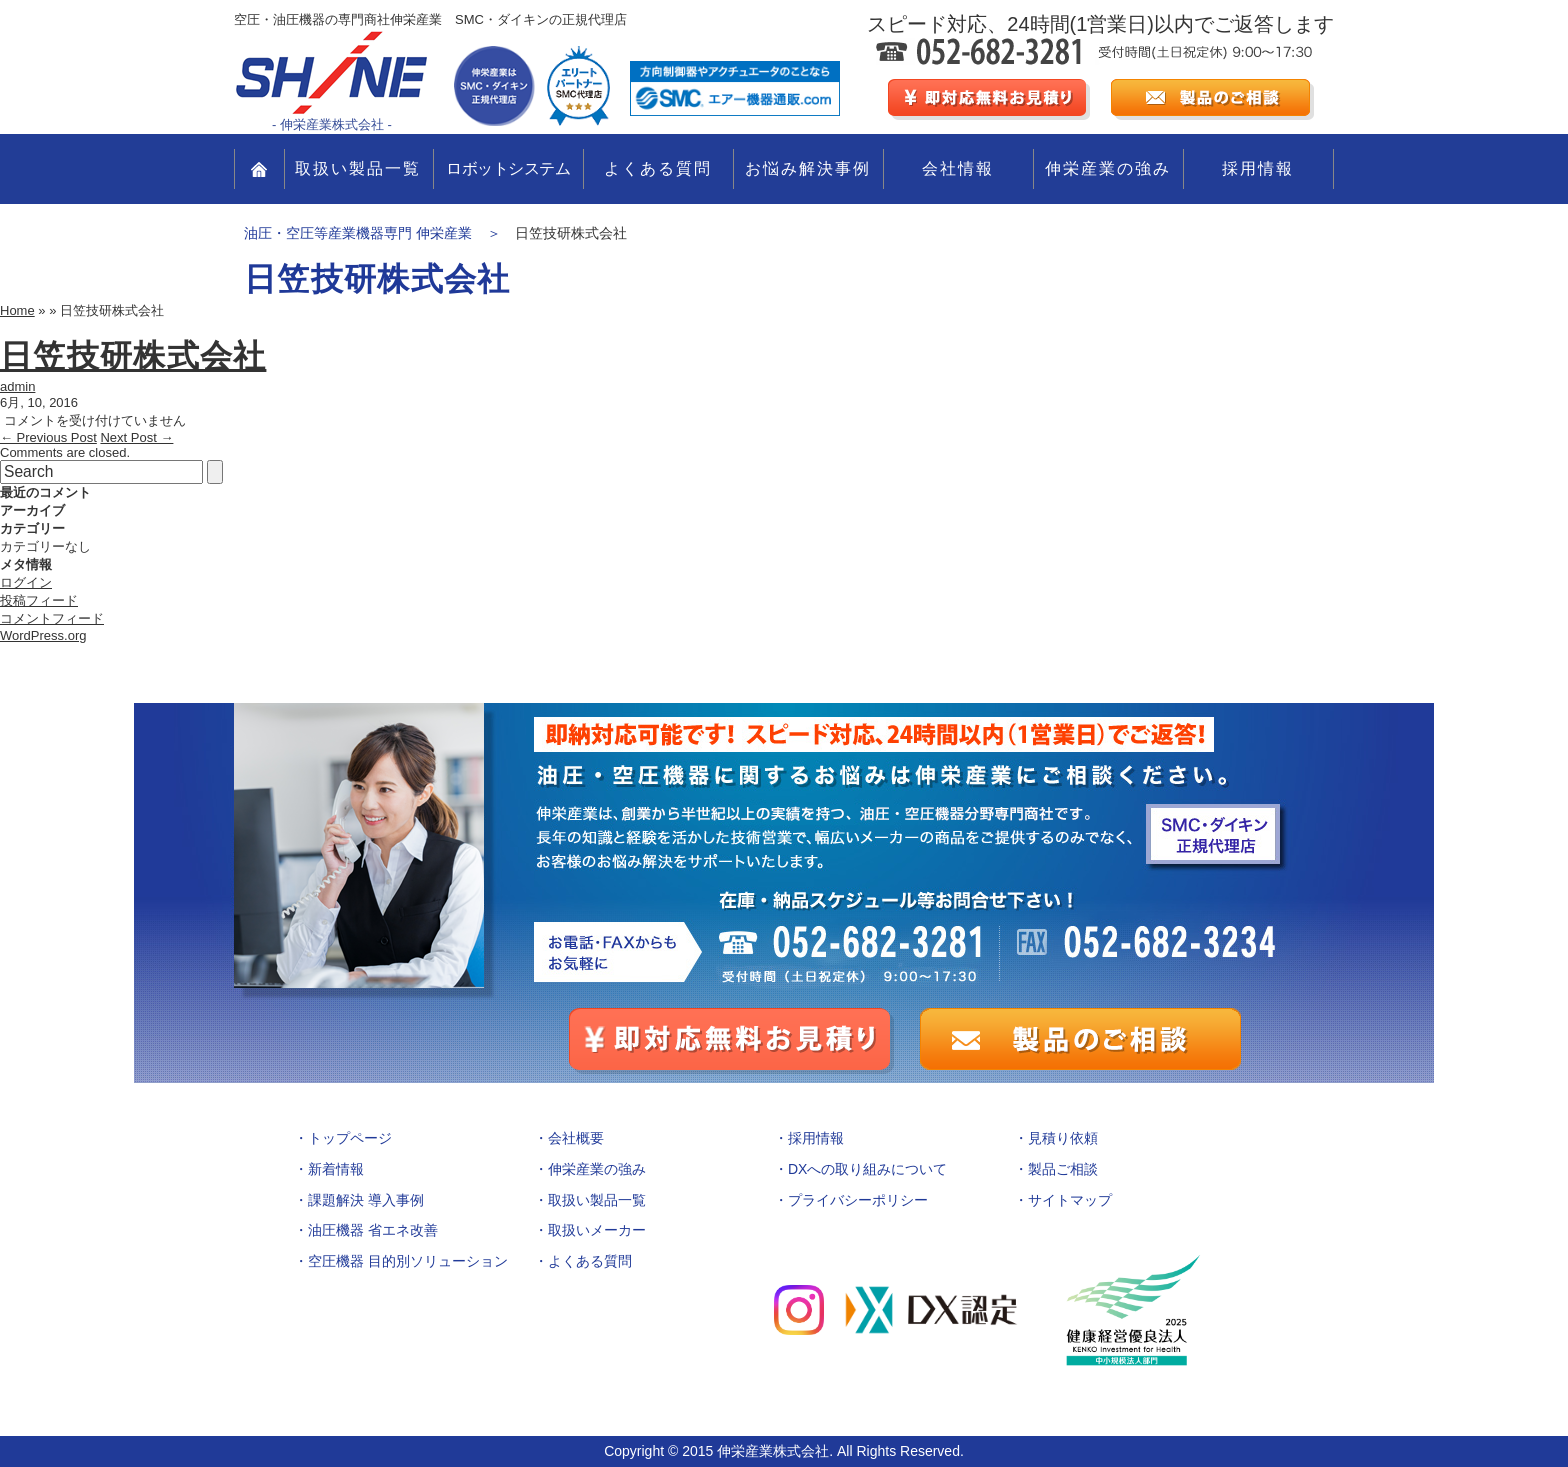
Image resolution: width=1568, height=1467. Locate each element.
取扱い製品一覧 (358, 168)
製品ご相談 (1063, 1169)
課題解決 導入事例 (366, 1200)
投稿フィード (39, 600)
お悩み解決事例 (808, 168)
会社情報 (958, 168)
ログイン (26, 582)
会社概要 (576, 1138)
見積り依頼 (1063, 1138)
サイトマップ (1070, 1200)
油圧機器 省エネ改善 (373, 1230)
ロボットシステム (508, 168)
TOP (259, 169)
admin (17, 386)
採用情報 (1258, 168)
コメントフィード (52, 618)
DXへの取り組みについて (867, 1169)
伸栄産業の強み (1108, 168)
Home (17, 310)
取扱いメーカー (597, 1230)
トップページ (350, 1138)
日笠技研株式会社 (133, 356)
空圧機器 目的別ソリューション (408, 1261)
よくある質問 (658, 168)
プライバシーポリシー (858, 1200)
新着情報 (336, 1169)
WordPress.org (43, 635)
